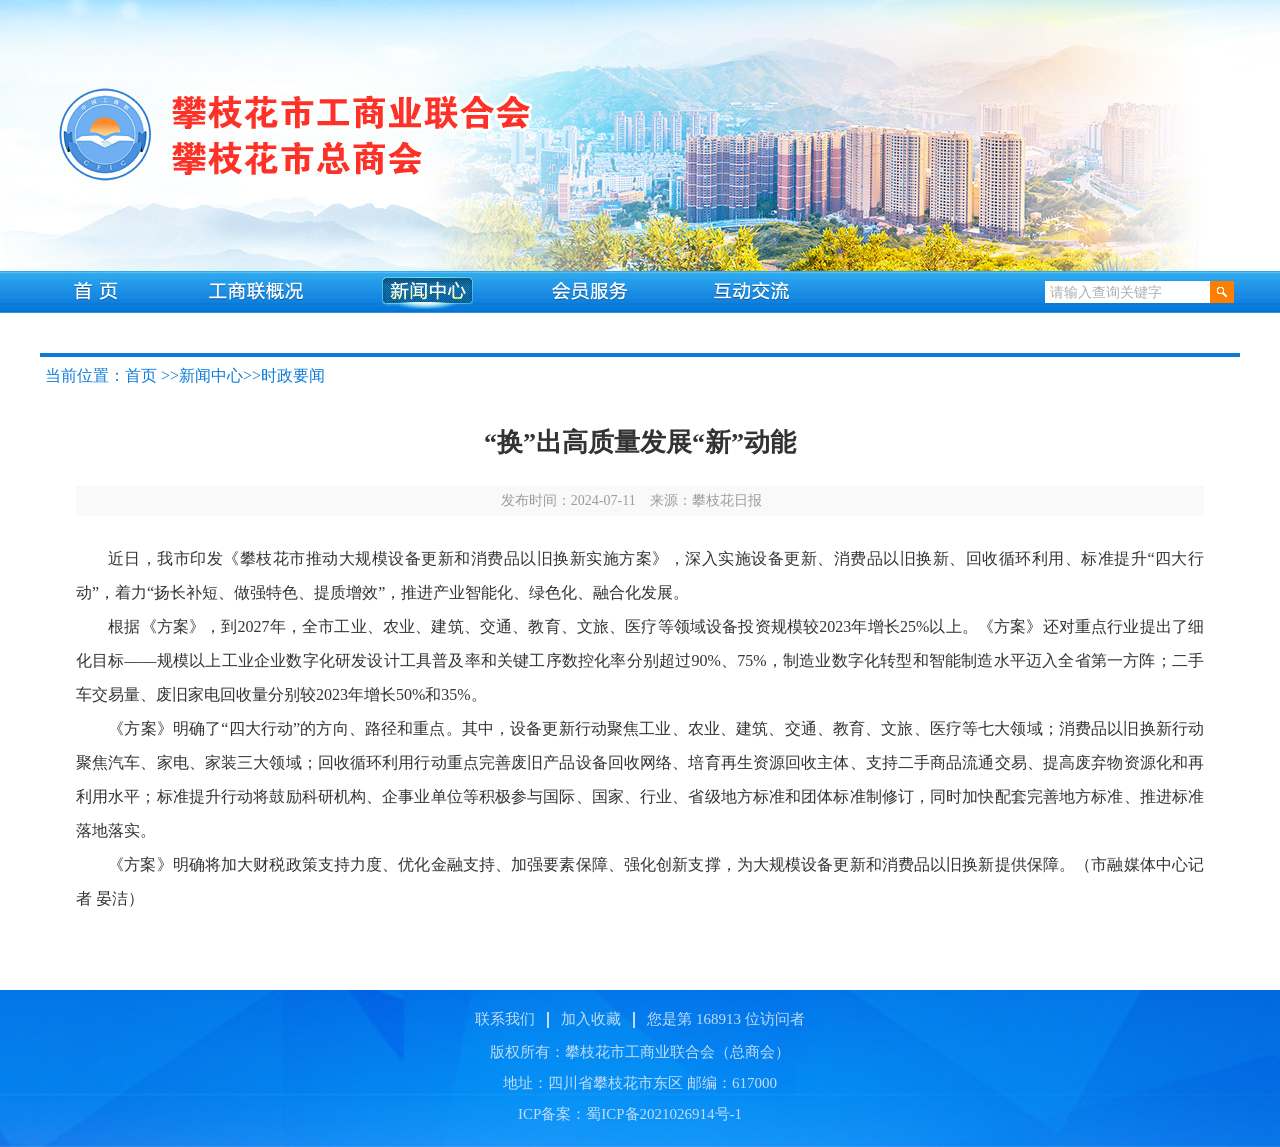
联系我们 (505, 1019)
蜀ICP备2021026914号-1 (664, 1114)
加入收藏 (591, 1019)
